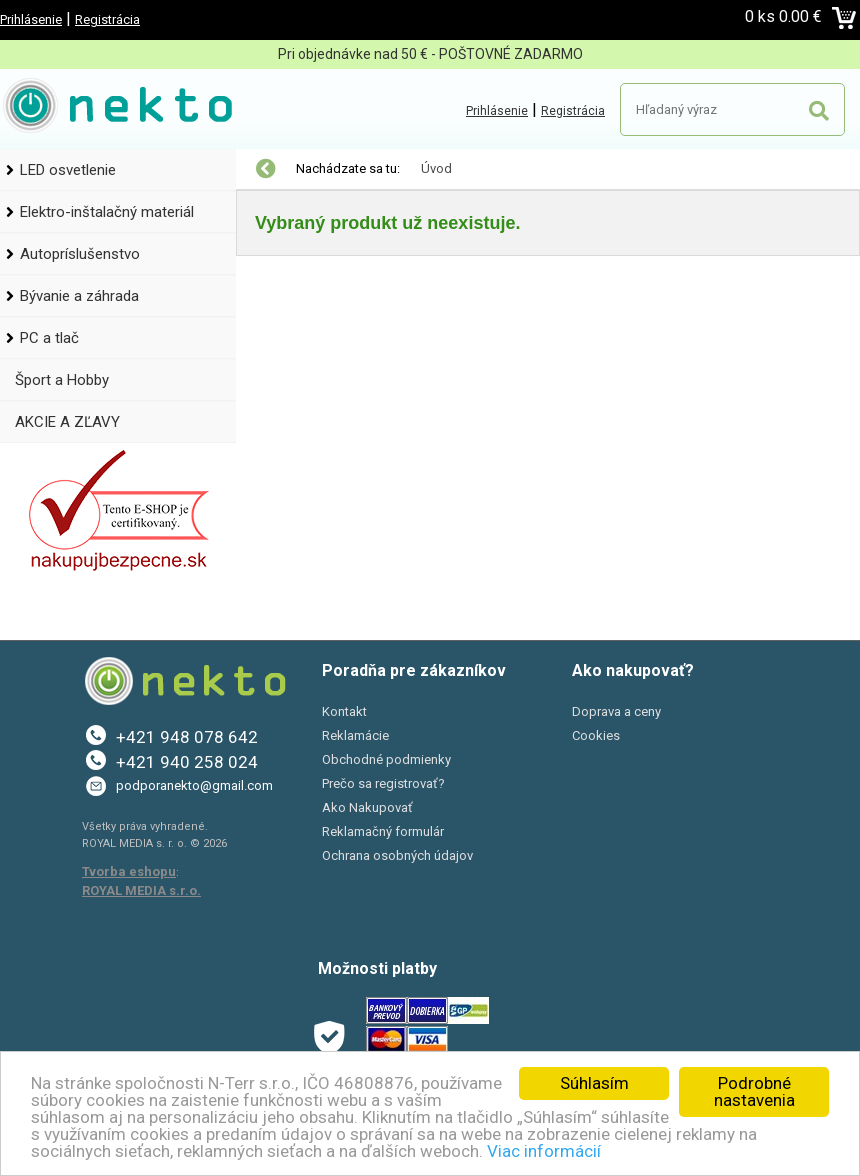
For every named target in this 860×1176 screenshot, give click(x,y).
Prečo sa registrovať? (383, 783)
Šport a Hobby (62, 380)
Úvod (436, 168)
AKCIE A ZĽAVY (67, 422)
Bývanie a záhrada (79, 296)
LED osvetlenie (68, 170)
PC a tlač (49, 338)
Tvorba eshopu (129, 871)
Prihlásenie (31, 19)
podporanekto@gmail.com (194, 785)
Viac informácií (544, 1151)
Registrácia (107, 19)
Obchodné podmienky (386, 759)
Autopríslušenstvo (80, 254)
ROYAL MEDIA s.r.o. (141, 890)
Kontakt (344, 711)
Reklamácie (355, 735)
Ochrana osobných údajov (397, 855)
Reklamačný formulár (383, 831)
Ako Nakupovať (367, 807)
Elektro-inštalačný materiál (107, 212)
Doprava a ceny (616, 711)
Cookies (596, 735)
